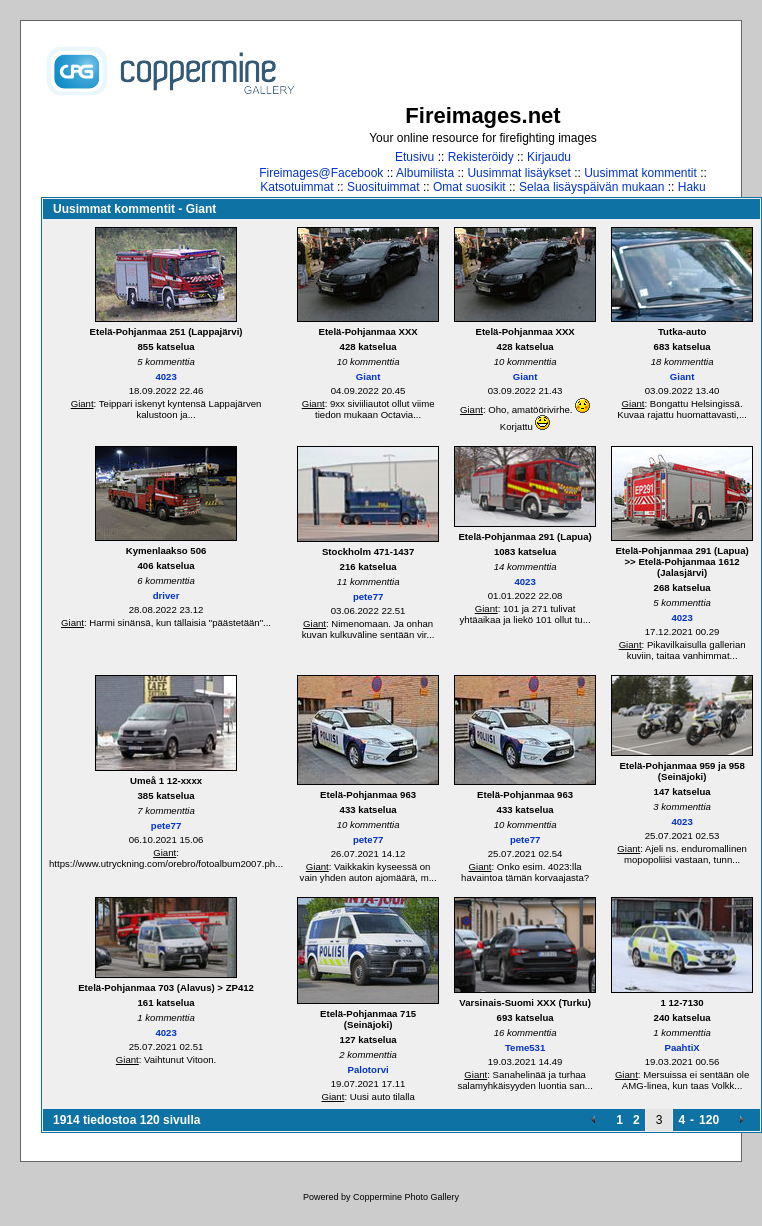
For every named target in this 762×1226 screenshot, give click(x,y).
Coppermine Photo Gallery (406, 1197)
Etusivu (414, 157)
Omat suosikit (469, 187)
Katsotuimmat (296, 187)
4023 (165, 376)
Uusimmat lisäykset (518, 173)
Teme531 (525, 1047)
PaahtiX (682, 1047)
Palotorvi (368, 1069)
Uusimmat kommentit (640, 173)
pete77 (368, 596)
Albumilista (425, 173)
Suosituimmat (383, 187)
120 (709, 1120)
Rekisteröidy (481, 157)
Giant (82, 403)
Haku (692, 187)
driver (166, 595)
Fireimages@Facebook (321, 173)
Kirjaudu (549, 157)
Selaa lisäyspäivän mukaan (591, 187)
